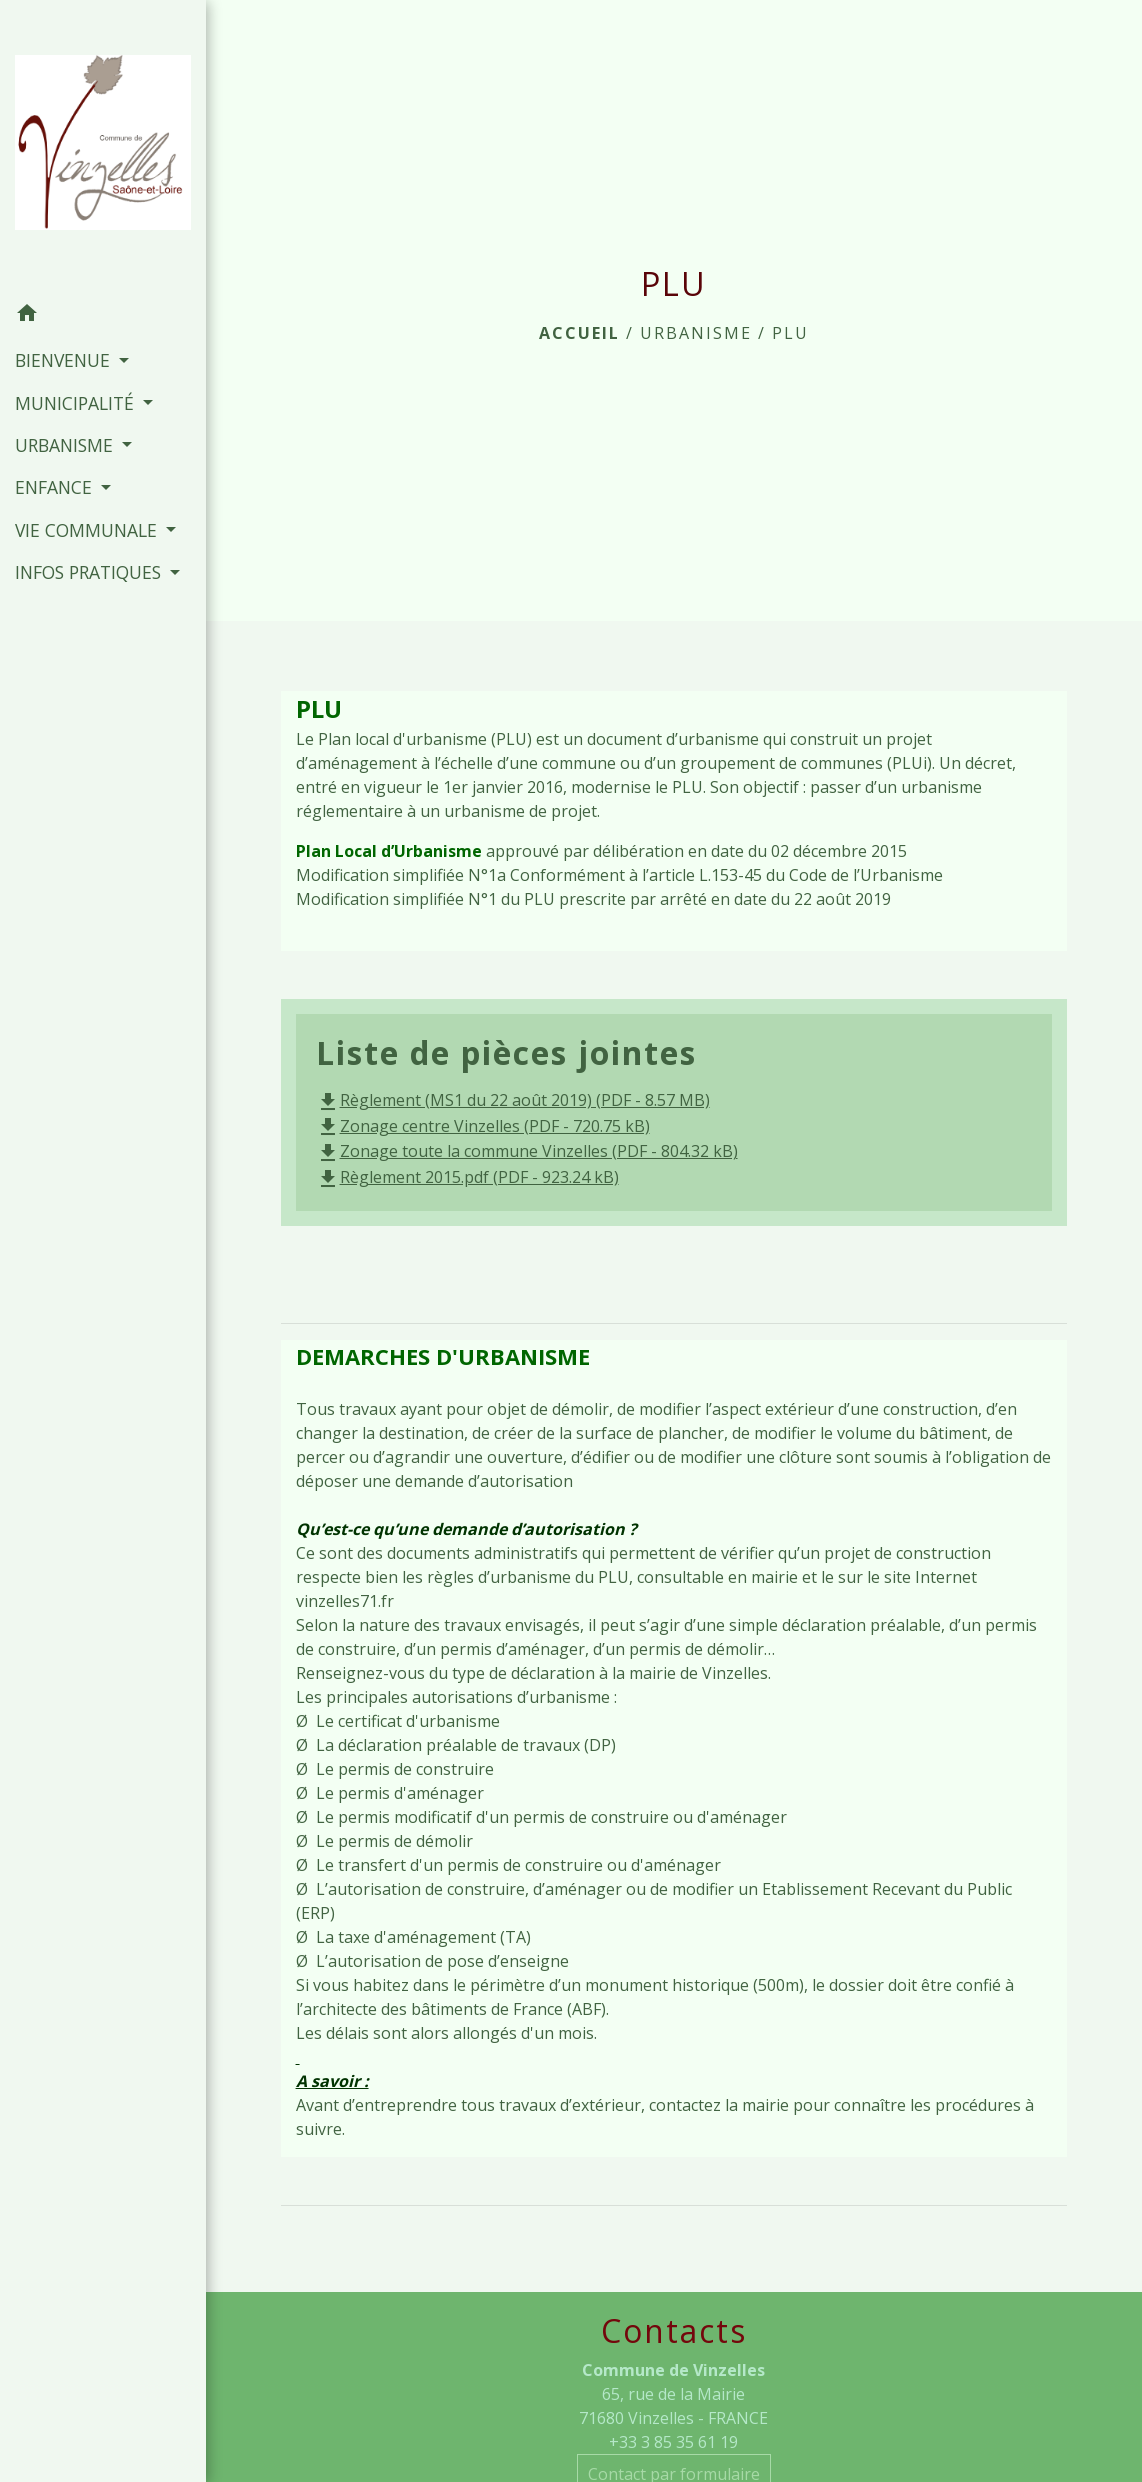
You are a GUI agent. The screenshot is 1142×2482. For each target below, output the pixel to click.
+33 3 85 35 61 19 (673, 2442)
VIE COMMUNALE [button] (88, 530)
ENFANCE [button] (56, 487)
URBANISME (696, 333)
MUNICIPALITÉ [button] (77, 403)
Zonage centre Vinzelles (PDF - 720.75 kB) (483, 1126)
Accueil (579, 333)
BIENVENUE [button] (65, 360)
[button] (103, 316)
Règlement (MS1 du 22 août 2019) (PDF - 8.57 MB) (513, 1100)
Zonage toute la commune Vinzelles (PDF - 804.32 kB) (527, 1151)
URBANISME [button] (66, 445)
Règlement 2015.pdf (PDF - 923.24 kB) (467, 1177)
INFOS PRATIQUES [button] (90, 572)
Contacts (674, 2331)
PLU (790, 333)
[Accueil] (103, 147)
